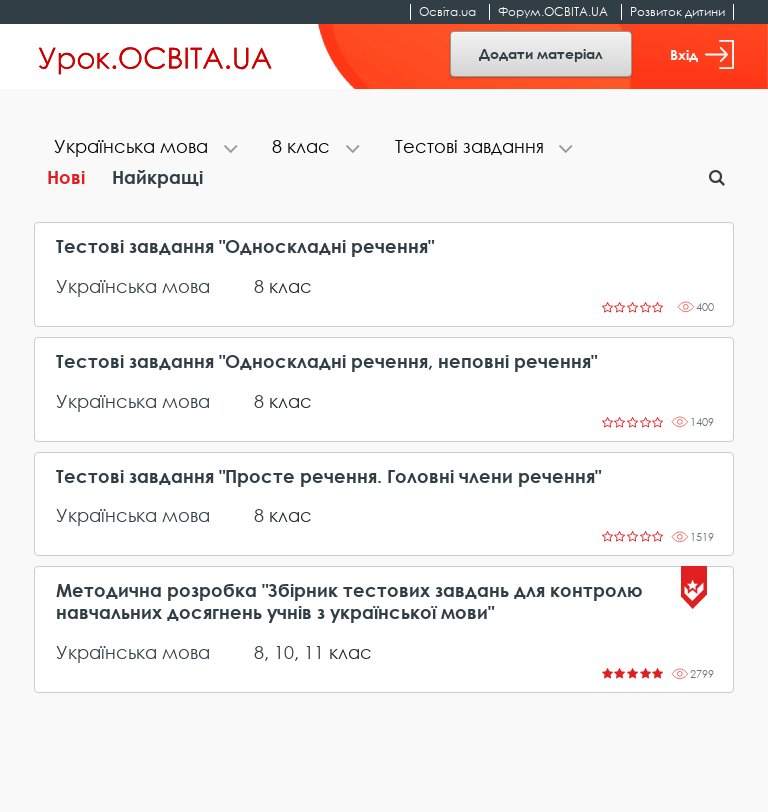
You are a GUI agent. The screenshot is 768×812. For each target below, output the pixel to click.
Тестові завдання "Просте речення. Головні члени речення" (328, 476)
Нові (66, 177)
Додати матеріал (541, 53)
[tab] (143, 148)
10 (284, 652)
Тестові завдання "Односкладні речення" (245, 246)
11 (314, 652)
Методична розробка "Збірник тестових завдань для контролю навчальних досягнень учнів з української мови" (349, 601)
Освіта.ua (447, 11)
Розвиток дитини (677, 11)
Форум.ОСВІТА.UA (553, 11)
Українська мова (133, 286)
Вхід (702, 54)
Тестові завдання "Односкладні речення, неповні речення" (326, 361)
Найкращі (157, 177)
